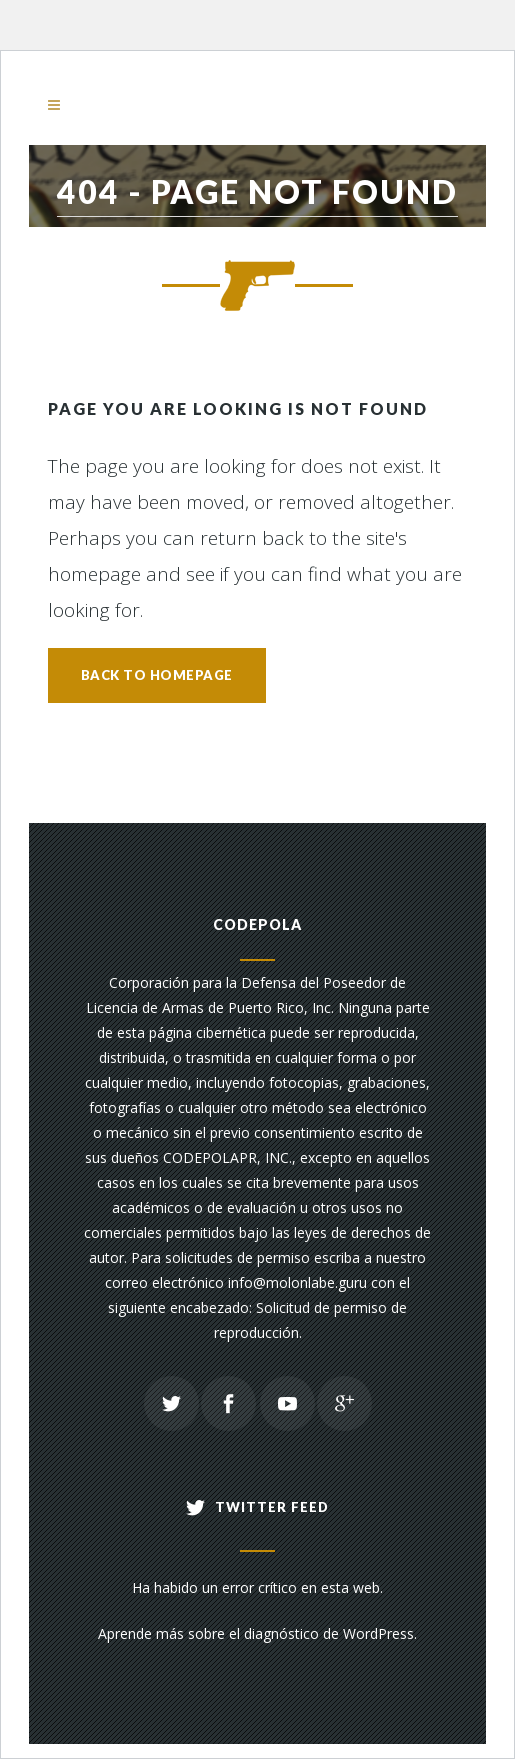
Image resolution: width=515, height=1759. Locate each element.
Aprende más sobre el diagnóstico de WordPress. (257, 1633)
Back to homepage (157, 675)
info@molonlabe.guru (297, 1282)
